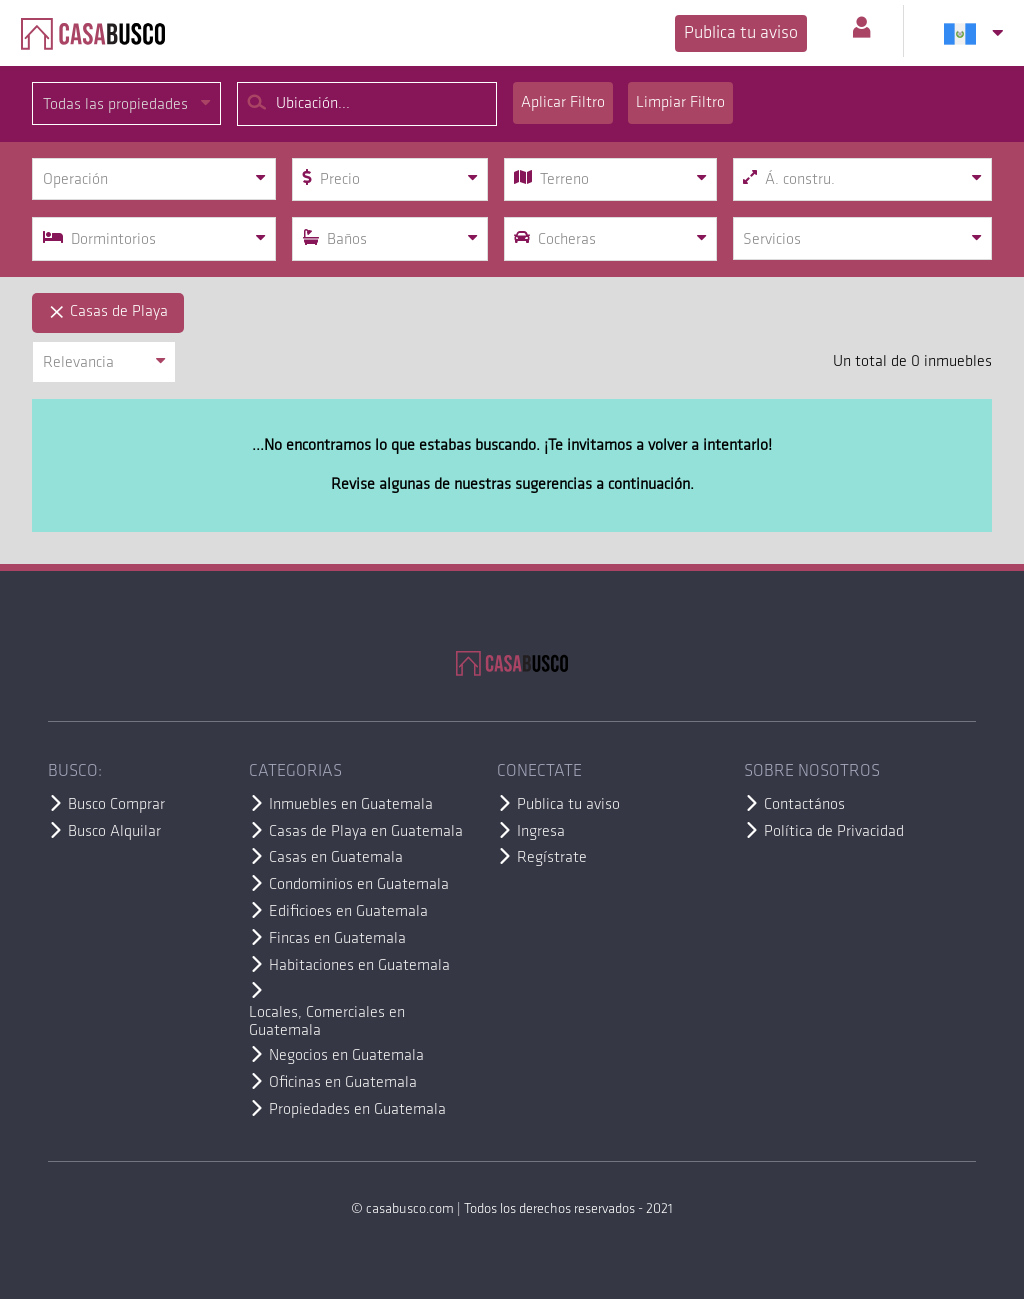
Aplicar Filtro (563, 103)
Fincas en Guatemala (337, 939)
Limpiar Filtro (680, 103)
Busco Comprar (116, 805)
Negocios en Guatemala (346, 1056)
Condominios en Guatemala (359, 885)
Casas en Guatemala (336, 858)
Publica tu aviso (741, 33)
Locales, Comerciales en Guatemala (327, 1022)
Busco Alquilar (114, 832)
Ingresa (541, 832)
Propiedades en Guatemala (357, 1110)
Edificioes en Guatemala (348, 912)
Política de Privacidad (834, 832)
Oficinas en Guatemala (343, 1083)
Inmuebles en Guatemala (351, 805)
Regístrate (552, 858)
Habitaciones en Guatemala (359, 966)
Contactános (804, 805)
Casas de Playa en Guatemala (366, 832)
